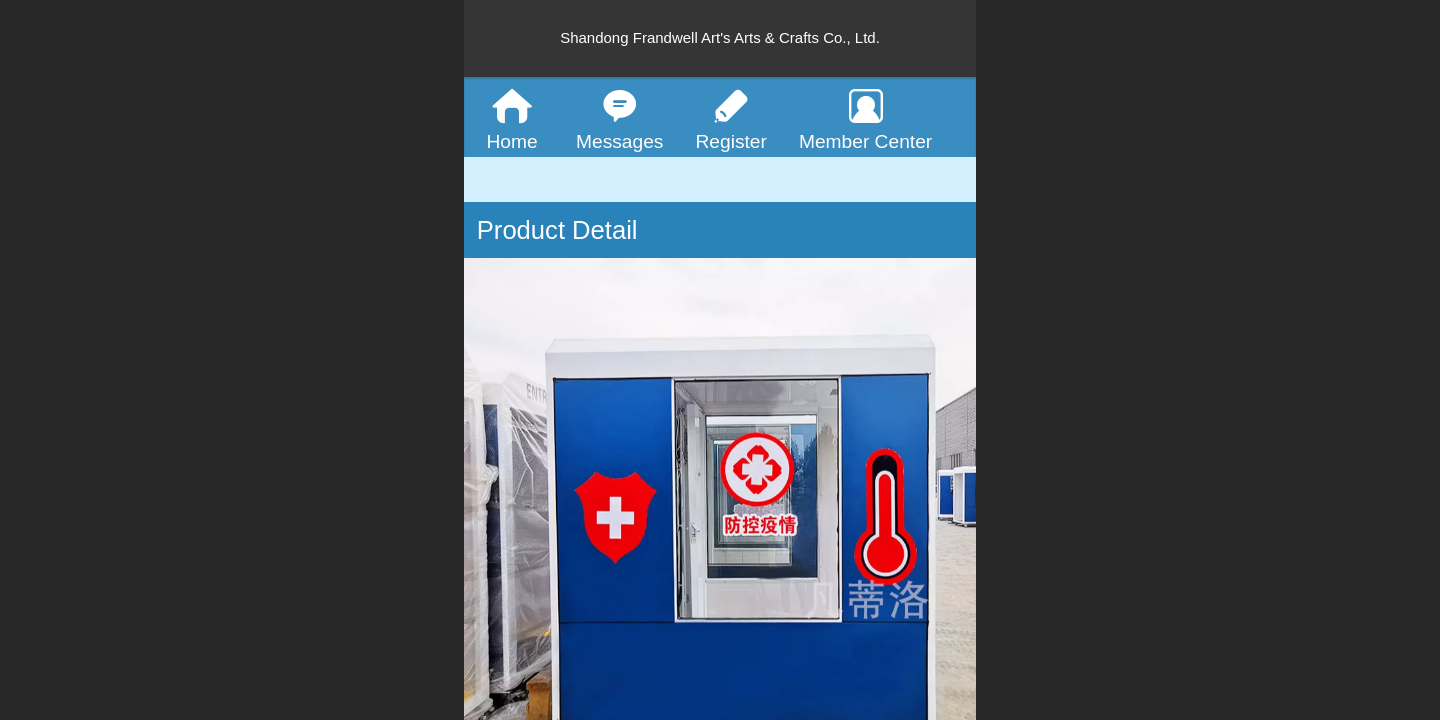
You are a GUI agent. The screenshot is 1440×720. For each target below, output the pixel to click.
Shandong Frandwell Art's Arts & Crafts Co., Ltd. (720, 37)
